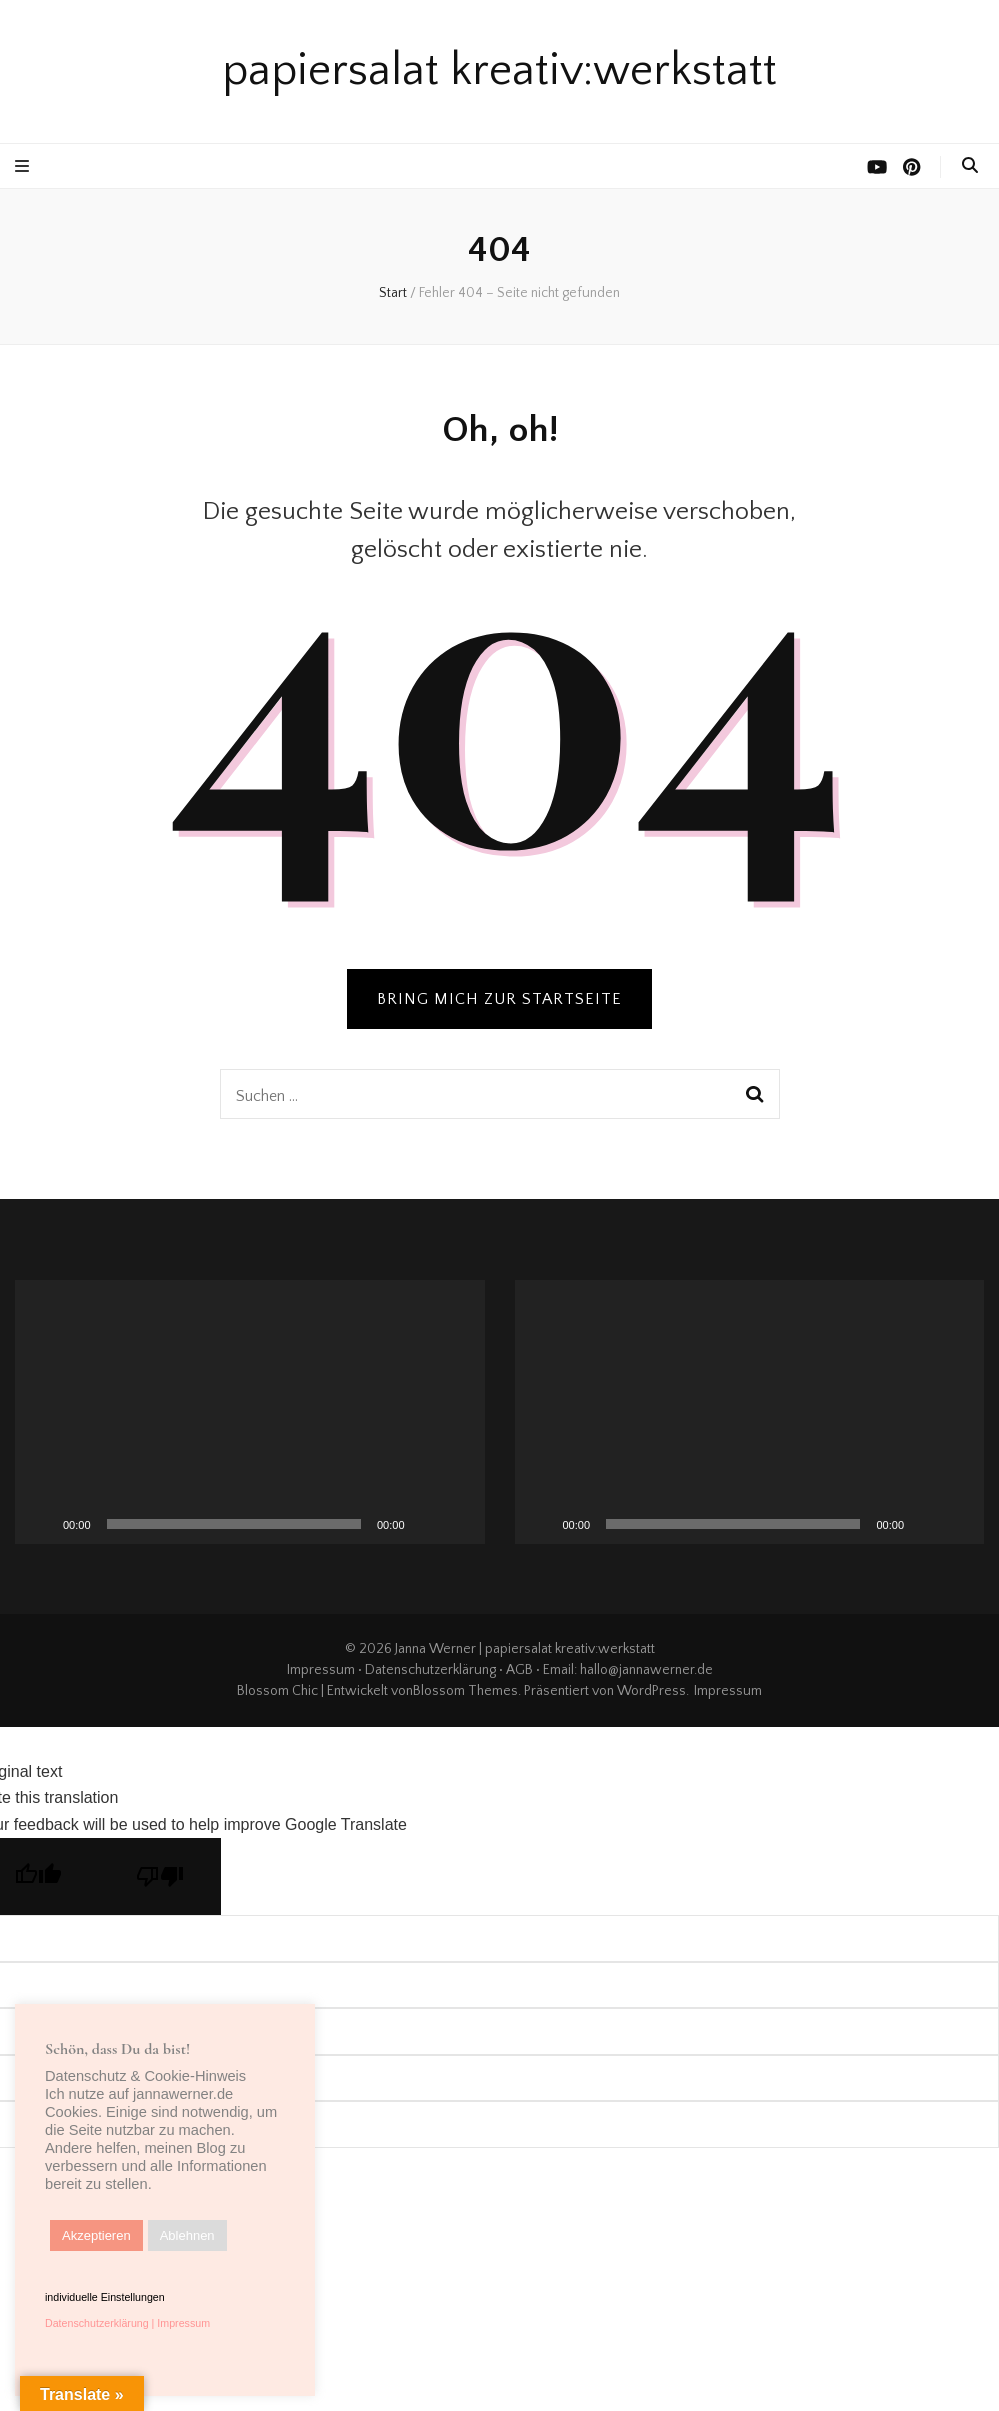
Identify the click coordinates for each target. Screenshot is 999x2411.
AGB (519, 1670)
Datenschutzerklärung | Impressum (127, 2323)
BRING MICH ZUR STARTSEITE (499, 999)
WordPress (651, 1691)
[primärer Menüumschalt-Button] (24, 166)
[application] (250, 1412)
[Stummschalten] (427, 1524)
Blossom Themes (465, 1691)
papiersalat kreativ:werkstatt (499, 71)
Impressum (321, 1670)
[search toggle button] (970, 165)
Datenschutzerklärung (430, 1670)
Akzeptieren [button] (96, 2235)
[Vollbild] (459, 1524)
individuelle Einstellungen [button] (105, 2297)
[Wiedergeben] (41, 1524)
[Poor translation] (160, 1876)
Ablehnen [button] (187, 2235)
